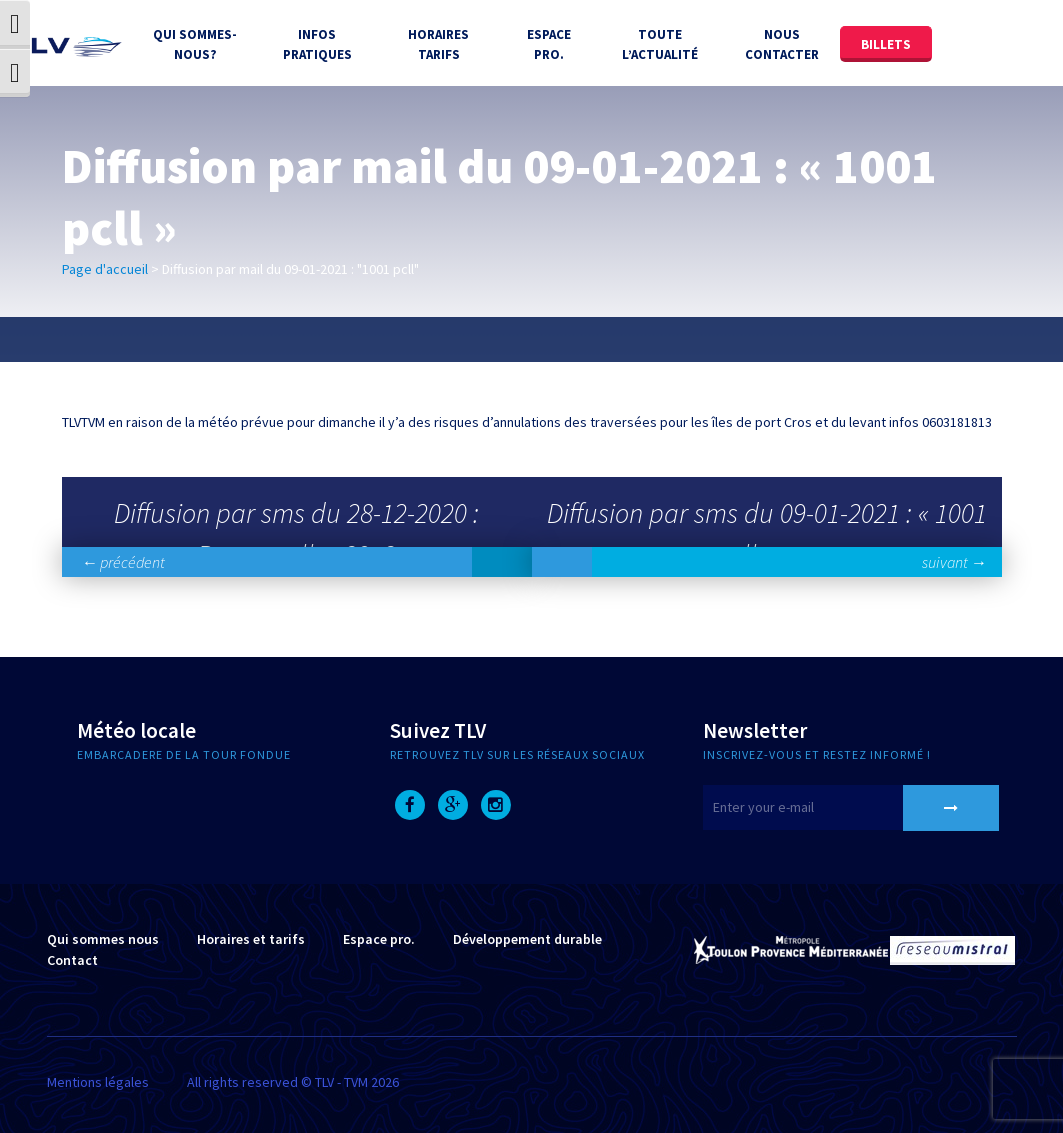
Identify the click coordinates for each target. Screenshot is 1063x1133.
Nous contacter (782, 44)
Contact (72, 960)
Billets (886, 44)
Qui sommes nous (103, 939)
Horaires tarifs (438, 44)
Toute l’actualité (660, 44)
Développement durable (527, 939)
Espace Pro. (549, 44)
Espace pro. (379, 939)
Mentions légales (98, 1082)
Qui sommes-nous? (195, 44)
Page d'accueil (105, 269)
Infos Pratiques (317, 44)
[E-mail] (828, 807)
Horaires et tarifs (251, 939)
